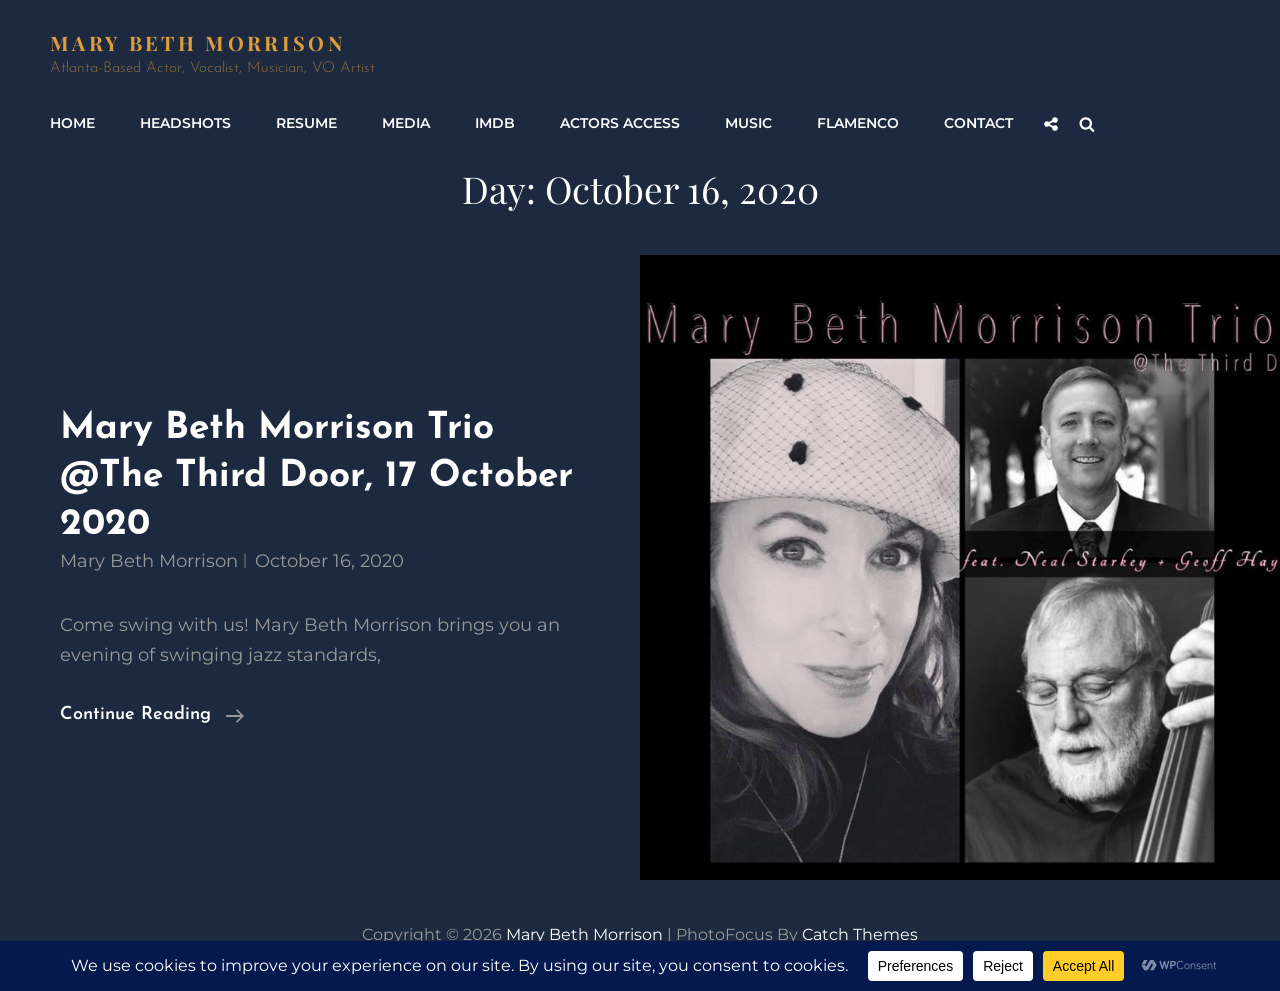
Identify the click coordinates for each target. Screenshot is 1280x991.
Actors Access (620, 123)
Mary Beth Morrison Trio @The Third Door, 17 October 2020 (316, 476)
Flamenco (858, 123)
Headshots (185, 123)
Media (406, 123)
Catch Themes (860, 934)
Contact (978, 123)
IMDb (495, 123)
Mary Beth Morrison (197, 42)
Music (748, 123)
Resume (306, 123)
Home (72, 123)
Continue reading (152, 715)
